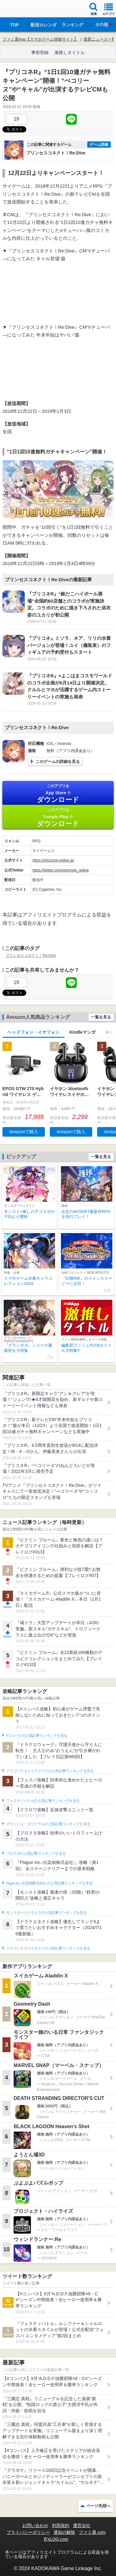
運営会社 (81, 2525)
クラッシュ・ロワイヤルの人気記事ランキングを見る (48, 1824)
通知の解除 (64, 2532)
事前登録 (40, 52)
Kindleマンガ (82, 1032)
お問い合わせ (35, 2525)
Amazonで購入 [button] (23, 1131)
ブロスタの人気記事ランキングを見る (36, 1853)
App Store (58, 793)
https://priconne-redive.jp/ (53, 860)
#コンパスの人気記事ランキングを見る (36, 1735)
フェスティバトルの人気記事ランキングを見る (42, 1801)
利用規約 (60, 2525)
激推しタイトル (69, 52)
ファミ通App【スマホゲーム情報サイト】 (40, 39)
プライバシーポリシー (28, 2532)
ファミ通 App (23, 9)
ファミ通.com (92, 2532)
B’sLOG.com (56, 2539)
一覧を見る (101, 1017)
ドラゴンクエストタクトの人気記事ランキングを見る (48, 1948)
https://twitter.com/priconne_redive (60, 870)
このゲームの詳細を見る (58, 761)
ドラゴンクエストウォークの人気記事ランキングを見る (50, 1771)
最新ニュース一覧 (100, 39)
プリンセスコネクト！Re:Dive (31, 955)
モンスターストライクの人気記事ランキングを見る (46, 1912)
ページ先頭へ (98, 2505)
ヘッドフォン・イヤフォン (33, 1032)
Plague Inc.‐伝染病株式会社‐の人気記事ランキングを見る (49, 1883)
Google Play (58, 817)
